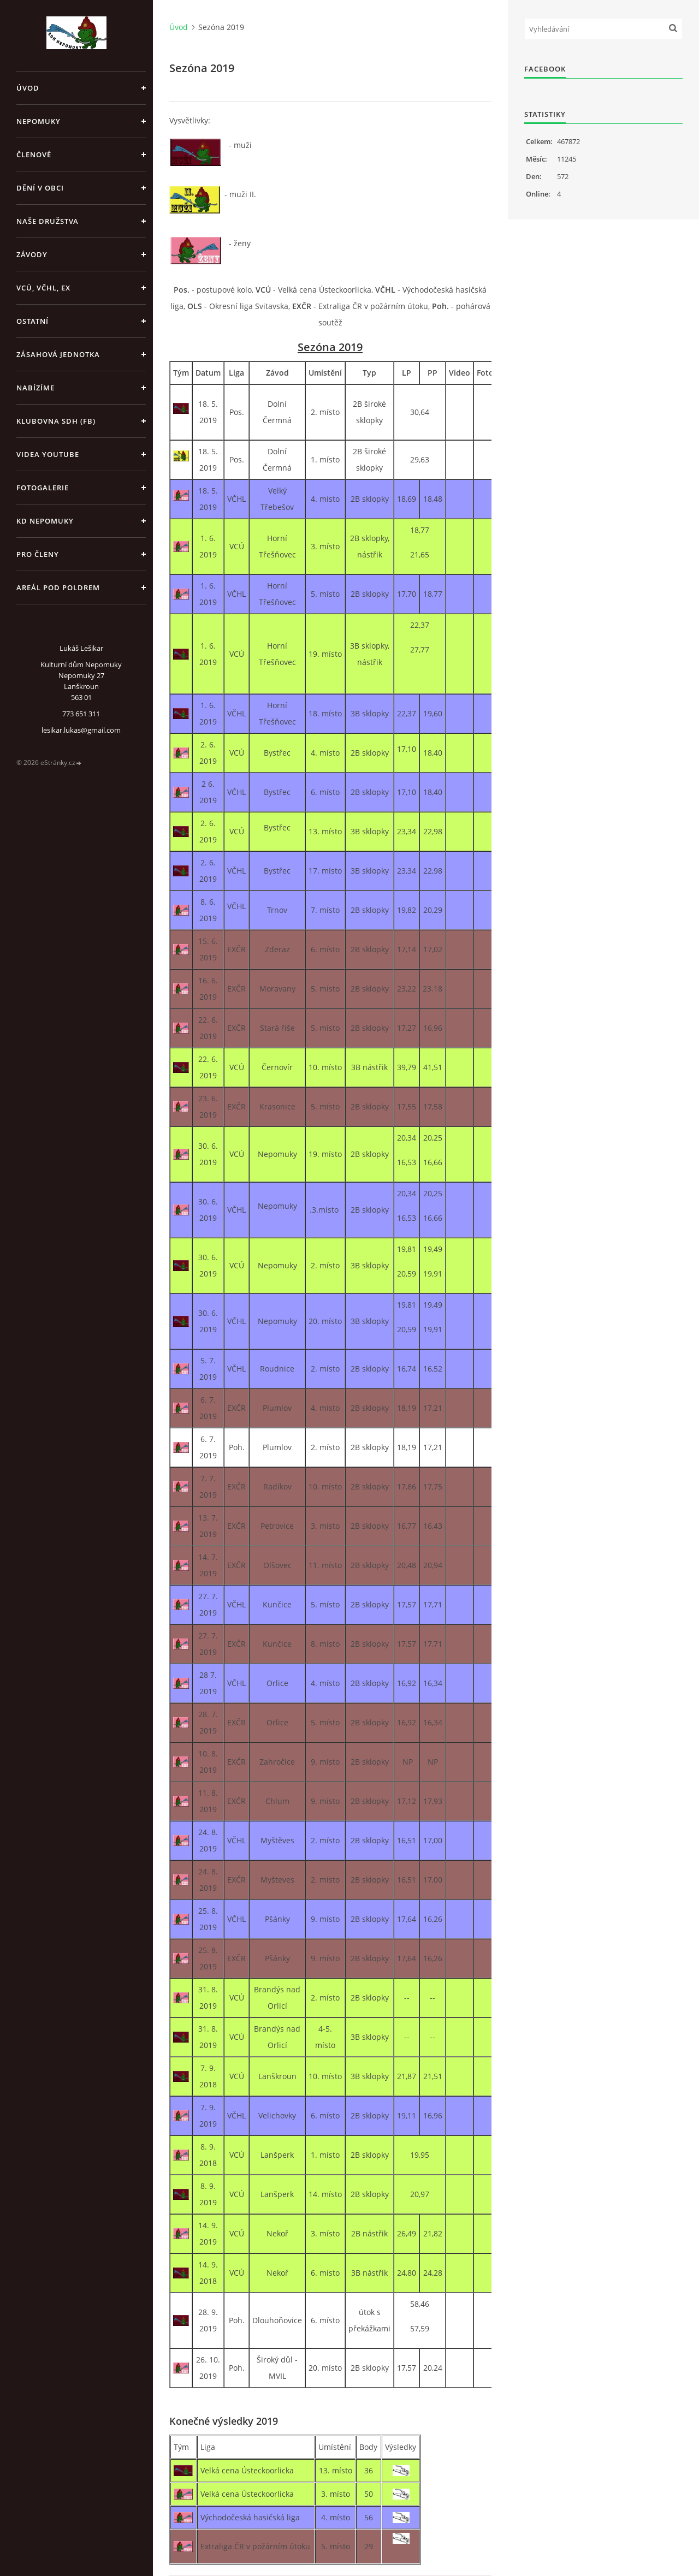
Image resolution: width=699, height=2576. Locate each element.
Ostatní (32, 321)
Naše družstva (47, 221)
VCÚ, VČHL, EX (43, 288)
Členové (33, 154)
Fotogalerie (42, 487)
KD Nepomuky (45, 521)
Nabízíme (35, 388)
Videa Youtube (47, 454)
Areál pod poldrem (58, 587)
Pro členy (37, 554)
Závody (32, 254)
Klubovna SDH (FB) (56, 421)
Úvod (27, 88)
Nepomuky (38, 121)
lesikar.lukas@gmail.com (81, 730)
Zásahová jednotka (58, 354)
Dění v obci (40, 188)
